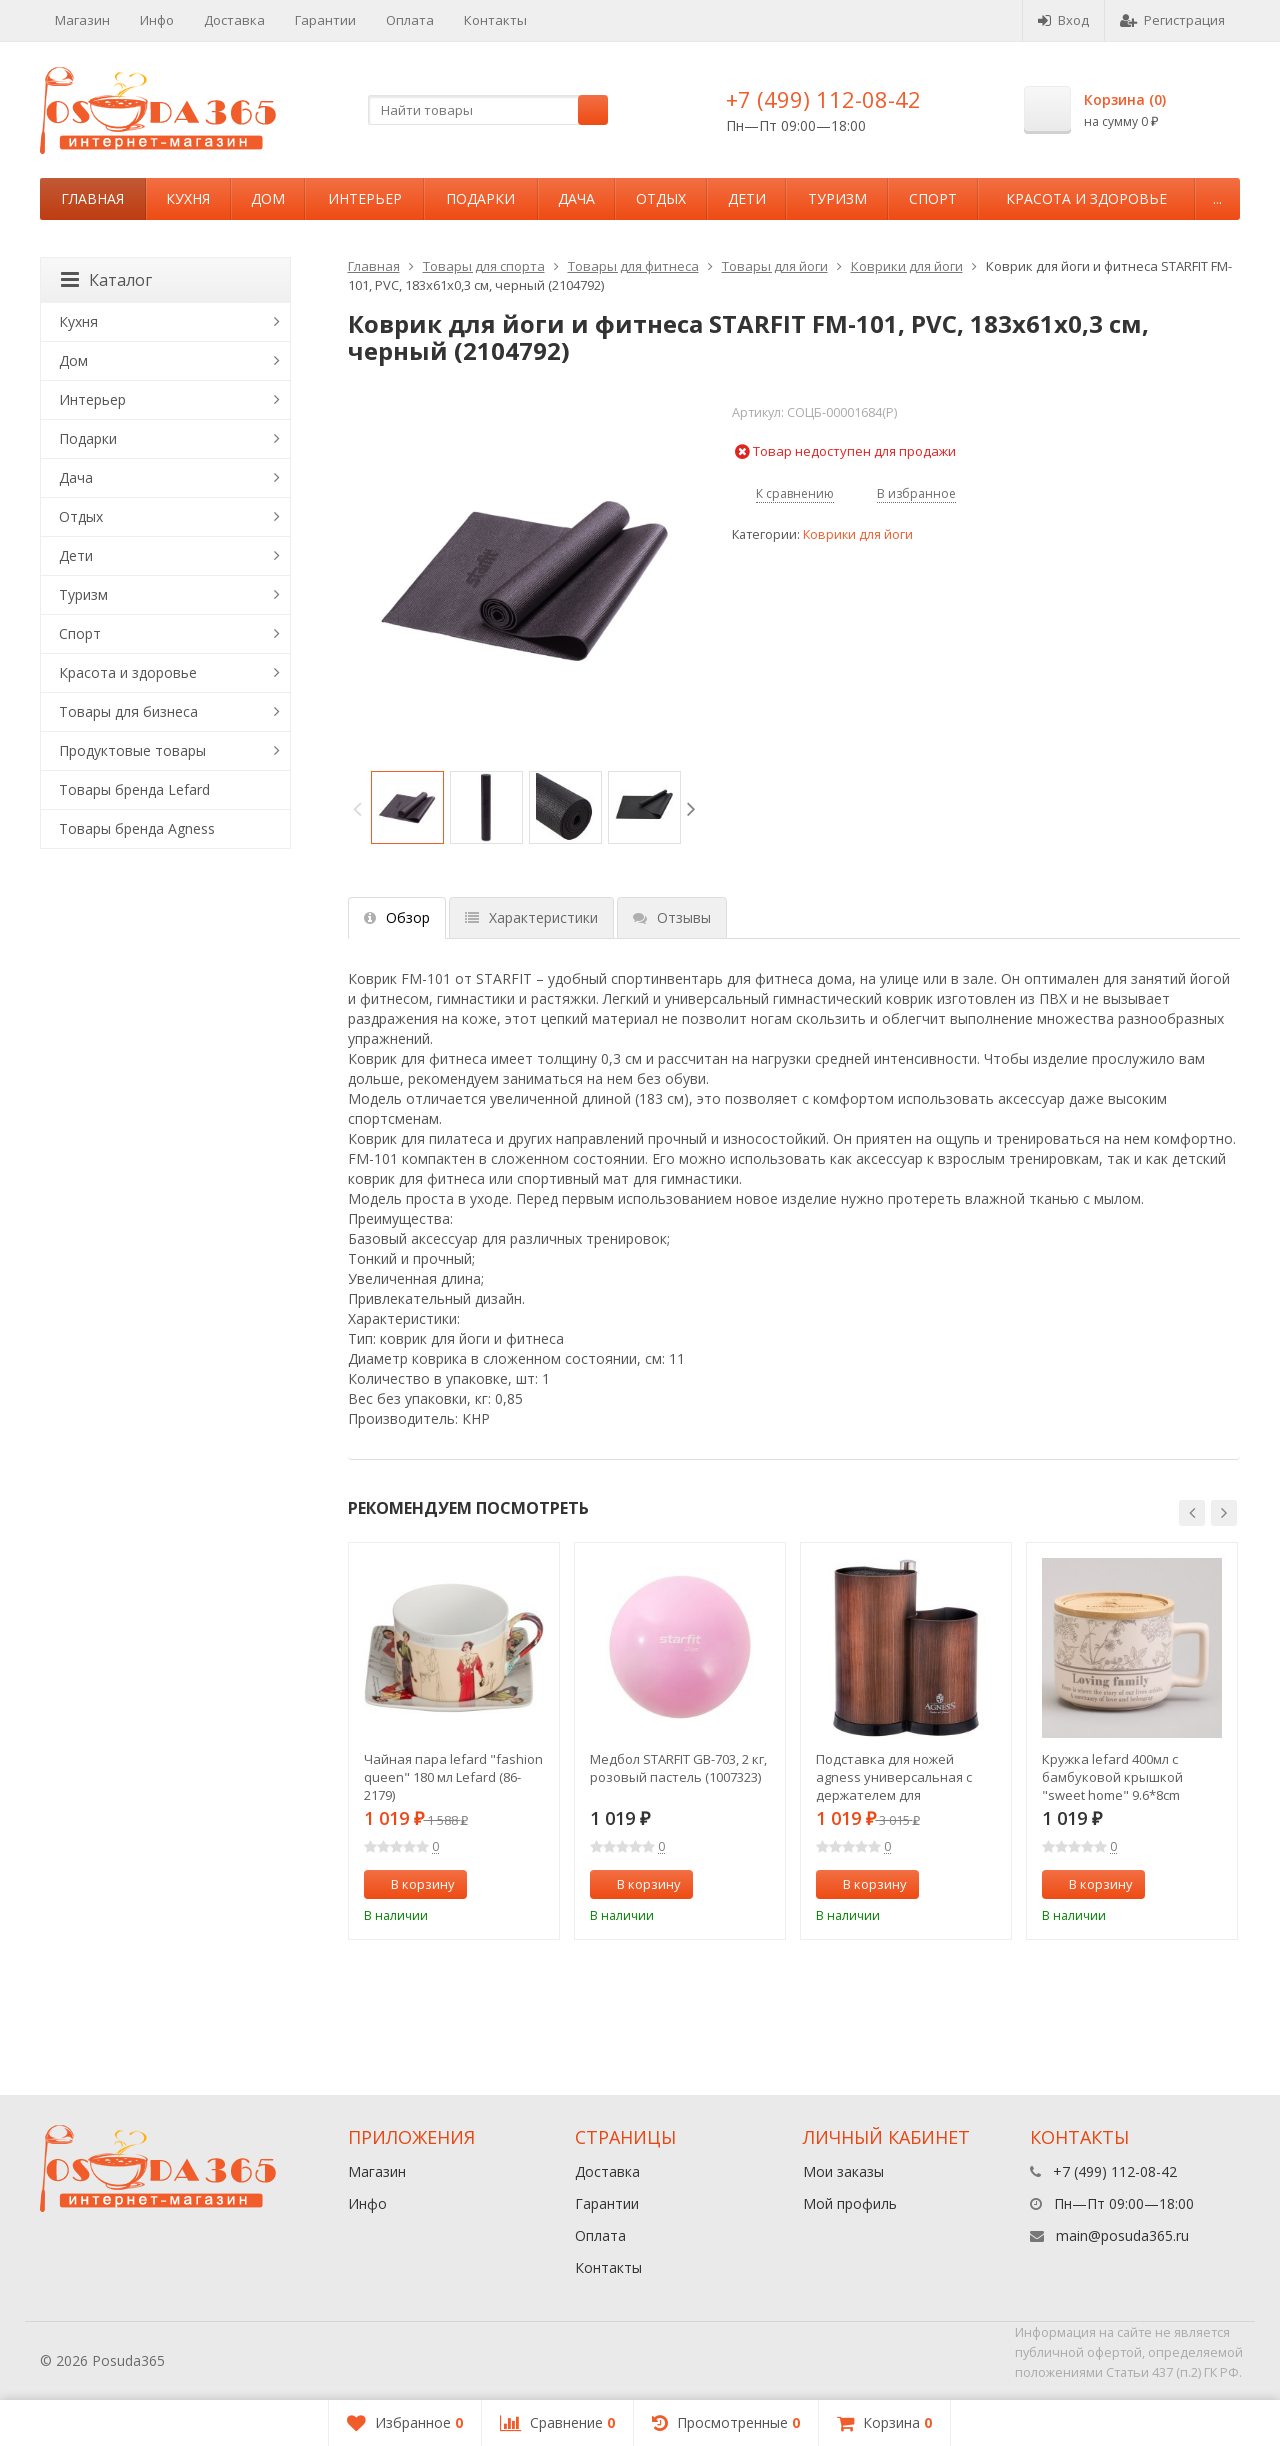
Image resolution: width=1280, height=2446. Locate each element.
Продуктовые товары (132, 750)
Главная (92, 198)
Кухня (188, 198)
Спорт (933, 198)
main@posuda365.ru (1122, 2235)
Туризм (837, 198)
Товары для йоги (775, 266)
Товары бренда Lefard (134, 789)
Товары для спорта (484, 266)
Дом (268, 198)
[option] (407, 807)
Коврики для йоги (907, 266)
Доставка (234, 20)
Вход (1063, 20)
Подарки (480, 198)
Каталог (106, 280)
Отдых (661, 198)
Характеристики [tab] (531, 917)
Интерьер (365, 198)
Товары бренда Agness (137, 828)
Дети (747, 198)
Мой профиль (850, 2203)
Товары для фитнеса (633, 266)
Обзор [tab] (397, 917)
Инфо (157, 20)
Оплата (410, 20)
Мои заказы (843, 2171)
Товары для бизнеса (128, 711)
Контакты (495, 20)
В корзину (412, 1884)
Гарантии (325, 20)
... (1217, 198)
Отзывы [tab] (672, 917)
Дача (576, 198)
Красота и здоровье (1086, 198)
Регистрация (1172, 20)
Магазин (82, 20)
